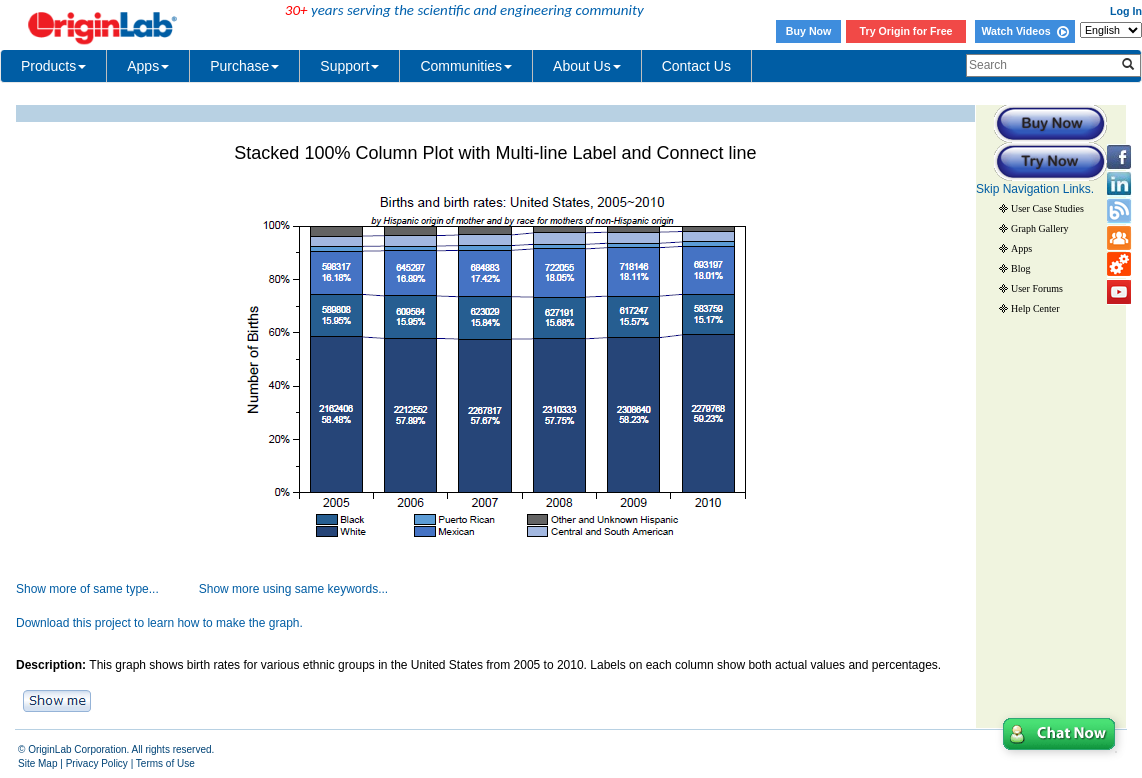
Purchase (244, 66)
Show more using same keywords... (293, 589)
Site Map (37, 763)
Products (53, 66)
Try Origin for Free (906, 31)
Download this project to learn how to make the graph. (159, 623)
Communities (466, 66)
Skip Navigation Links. (1035, 189)
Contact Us (696, 66)
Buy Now (809, 31)
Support (349, 66)
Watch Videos (1024, 31)
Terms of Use (165, 763)
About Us (587, 66)
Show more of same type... (87, 589)
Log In (1126, 11)
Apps (148, 66)
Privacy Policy (97, 763)
